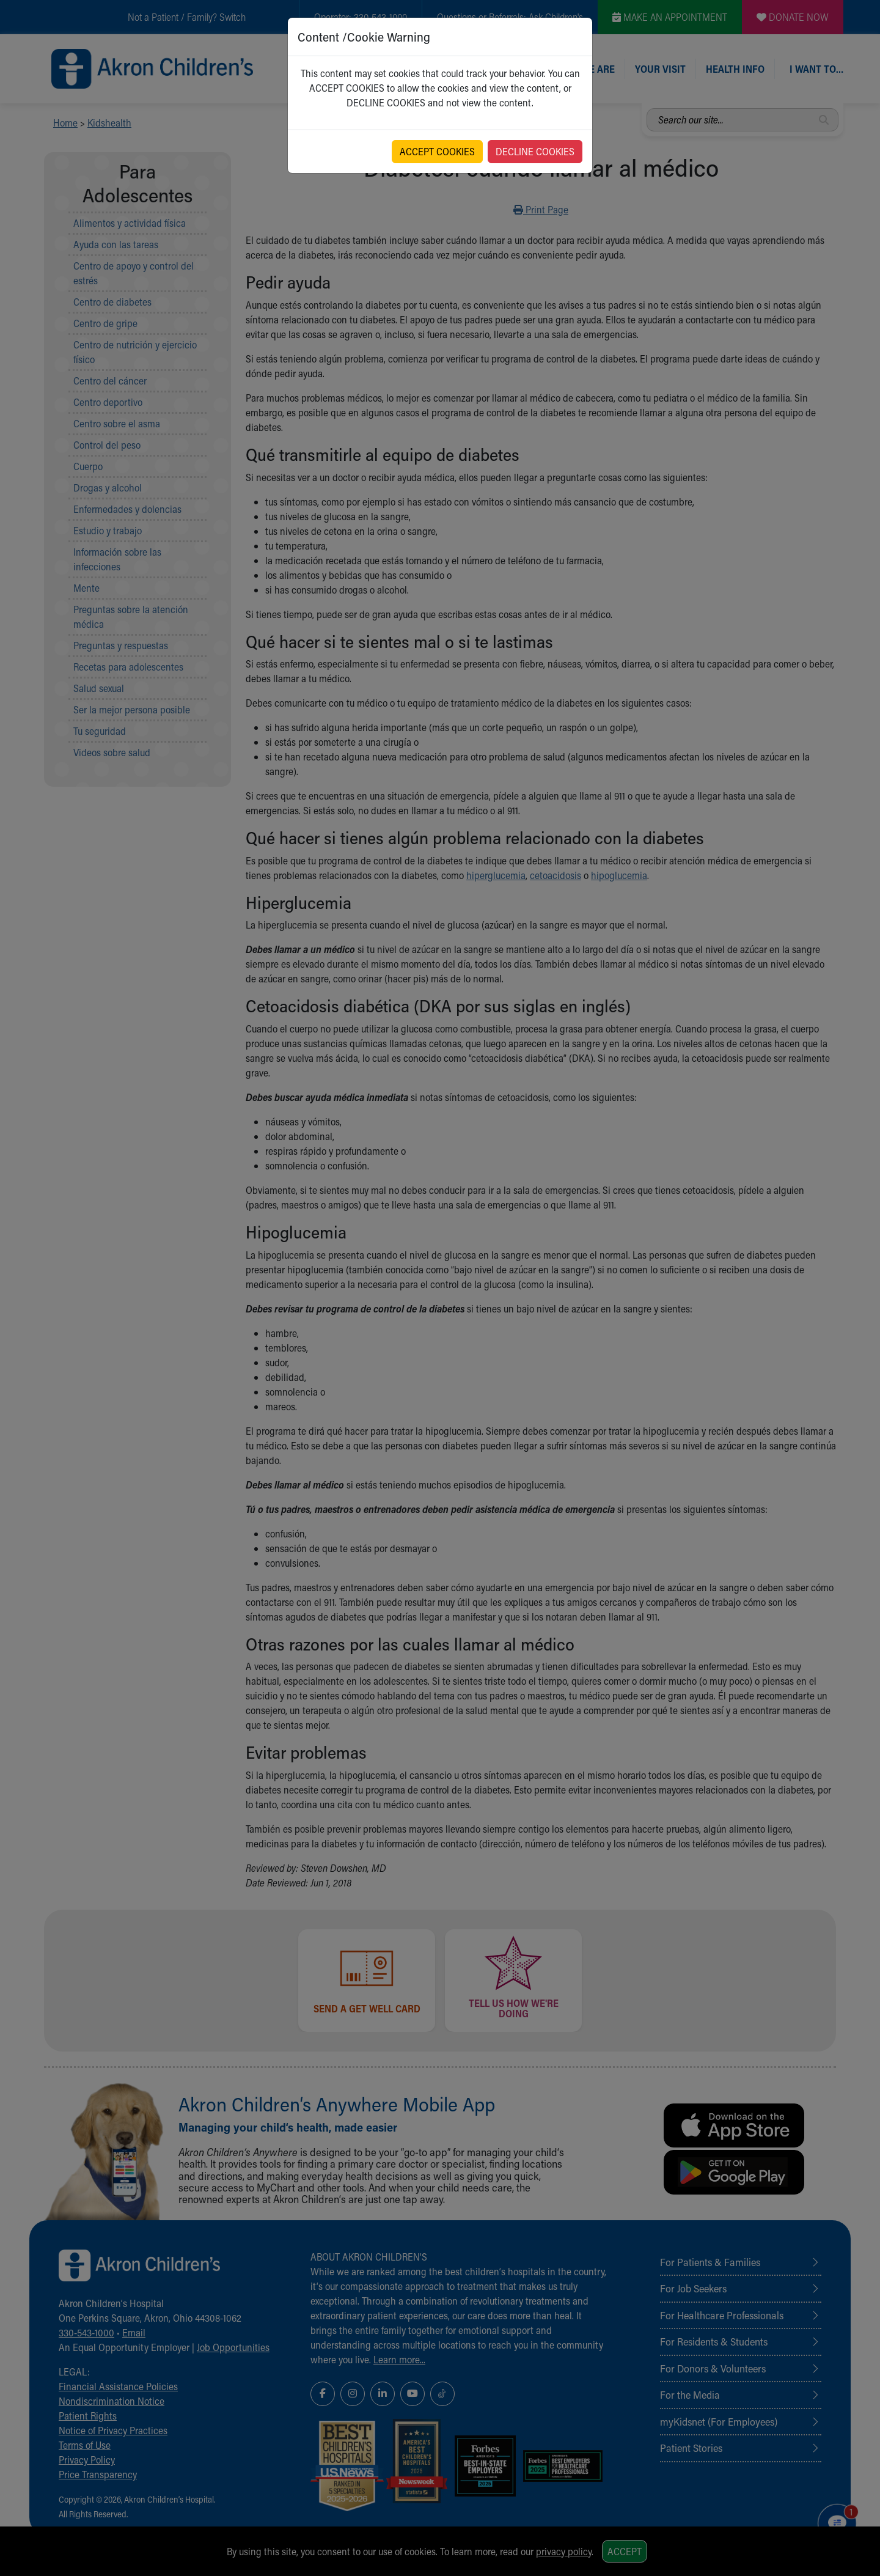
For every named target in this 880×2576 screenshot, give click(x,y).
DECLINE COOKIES (535, 151)
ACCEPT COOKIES (437, 151)
